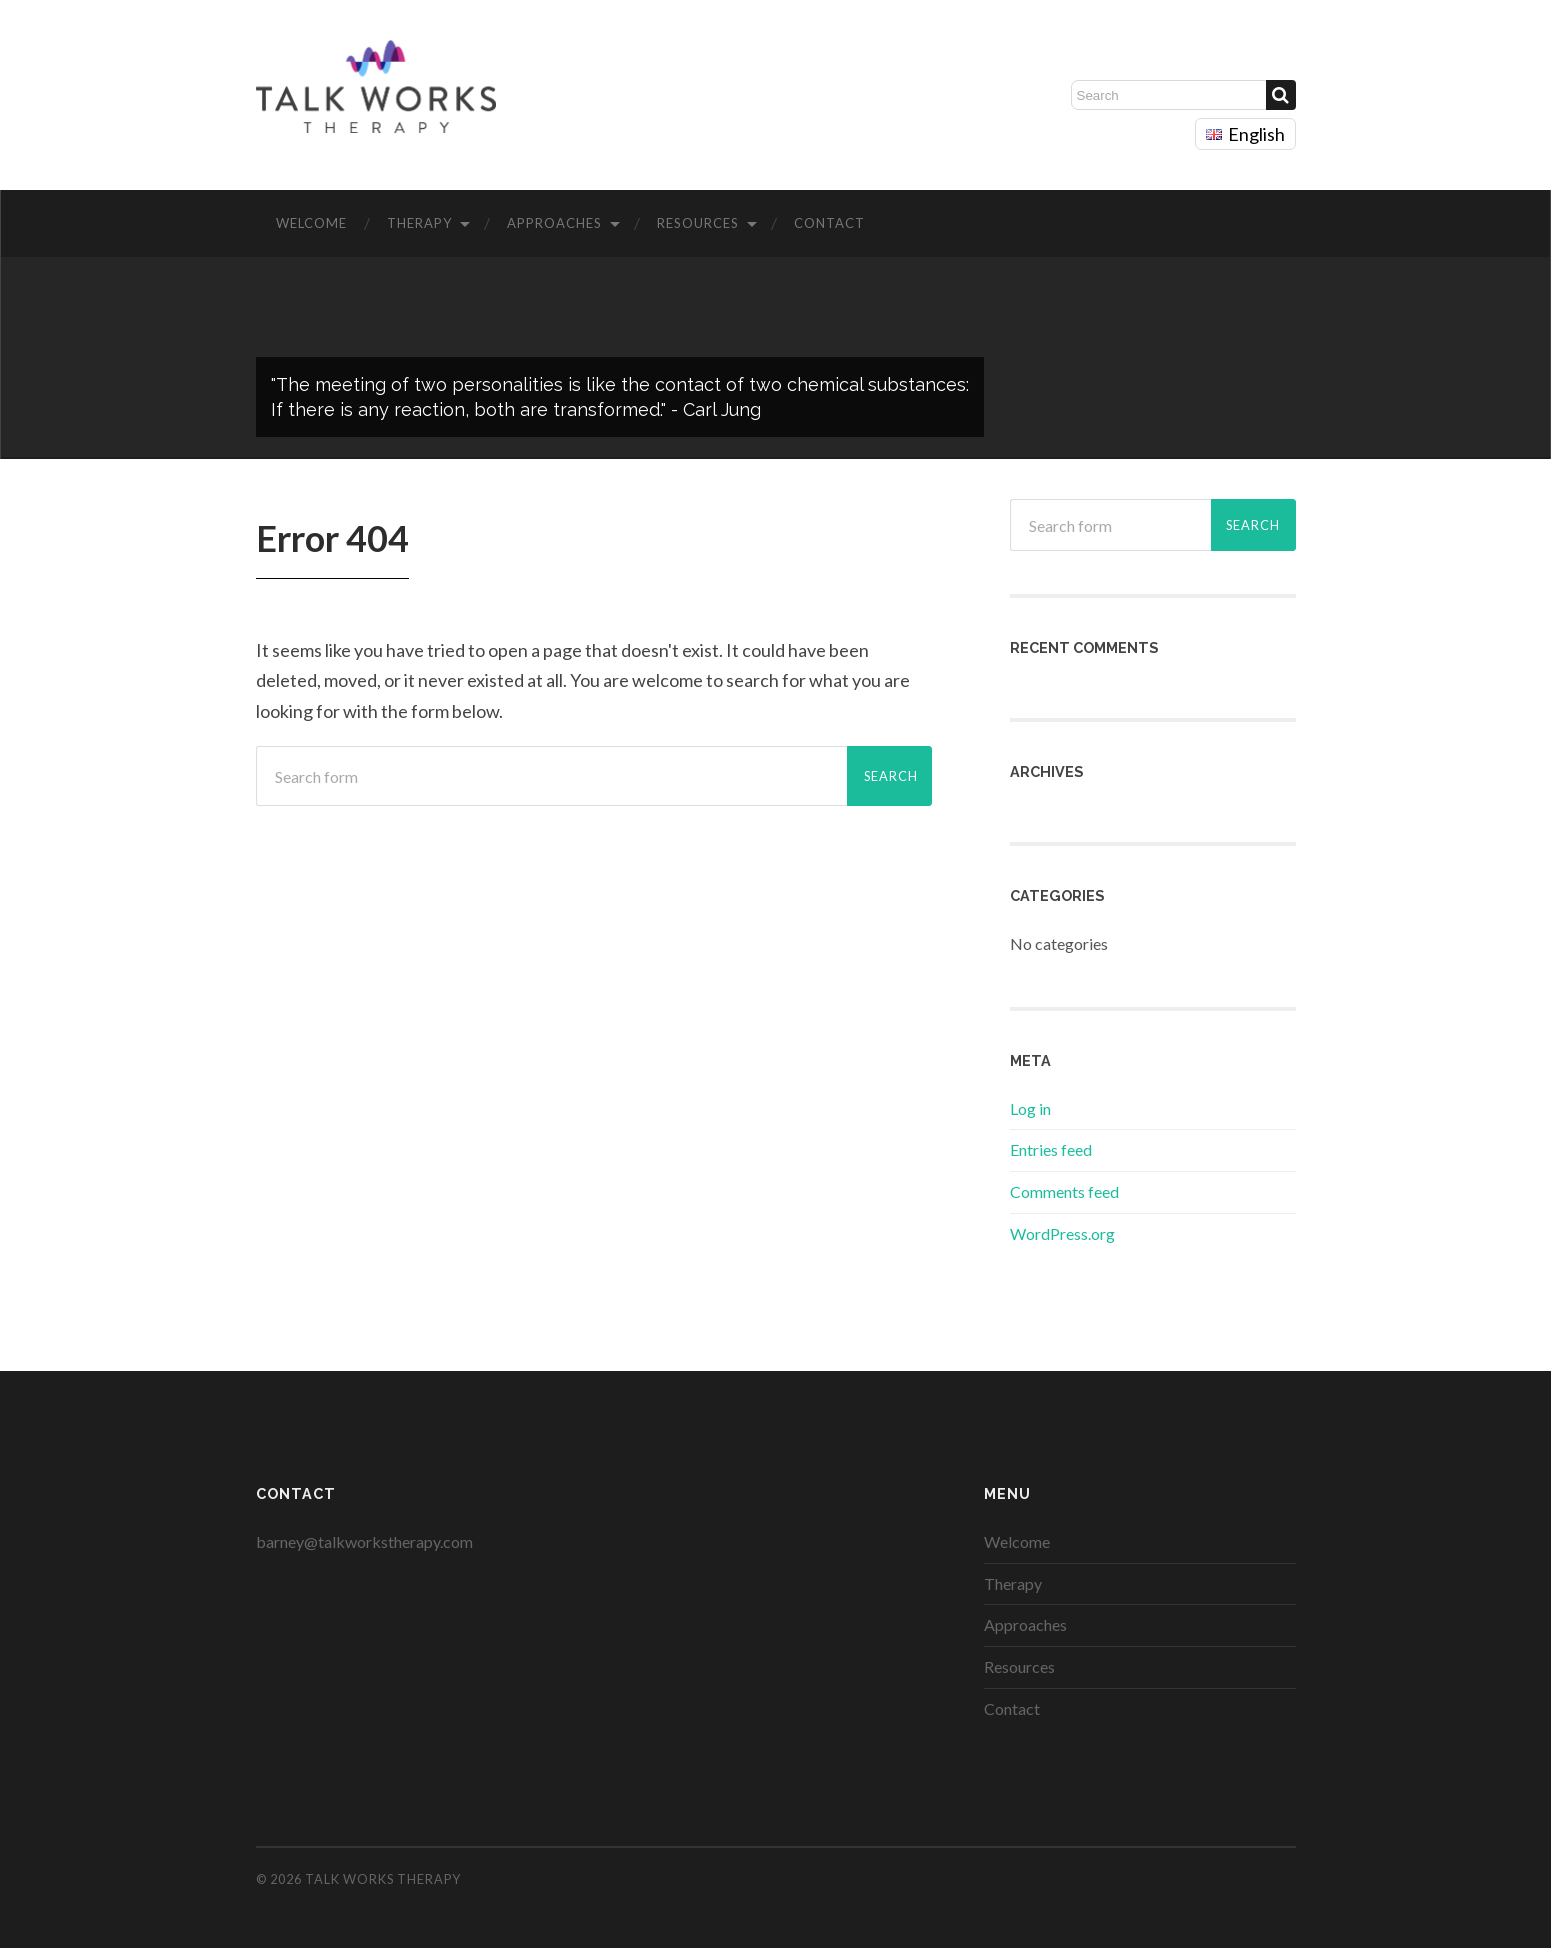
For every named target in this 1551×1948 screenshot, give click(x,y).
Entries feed (1051, 1149)
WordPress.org (1062, 1233)
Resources (698, 223)
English (1245, 134)
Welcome (311, 223)
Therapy (419, 223)
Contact (829, 223)
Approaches (554, 223)
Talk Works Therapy (383, 1879)
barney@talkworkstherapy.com (364, 1541)
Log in (1030, 1108)
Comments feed (1064, 1191)
